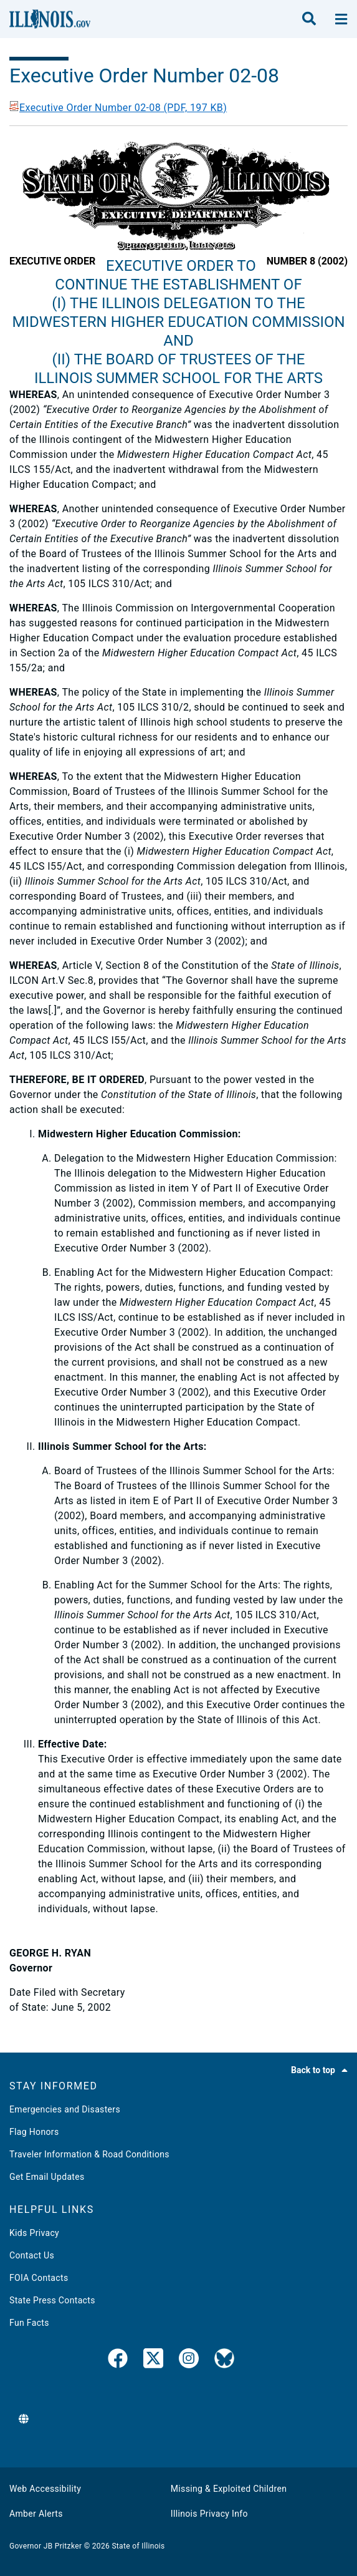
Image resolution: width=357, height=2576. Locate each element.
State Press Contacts (52, 2300)
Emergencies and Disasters (64, 2109)
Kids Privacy (34, 2233)
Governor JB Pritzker (45, 2546)
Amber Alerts (36, 2514)
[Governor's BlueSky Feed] (224, 2360)
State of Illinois (138, 2546)
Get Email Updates (47, 2177)
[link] (118, 2360)
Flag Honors (34, 2132)
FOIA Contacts (38, 2278)
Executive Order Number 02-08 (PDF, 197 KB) (118, 108)
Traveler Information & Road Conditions (89, 2154)
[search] (309, 19)
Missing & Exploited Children (229, 2489)
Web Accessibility (45, 2489)
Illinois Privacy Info (209, 2514)
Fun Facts (29, 2323)
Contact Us (31, 2255)
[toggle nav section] (341, 19)
